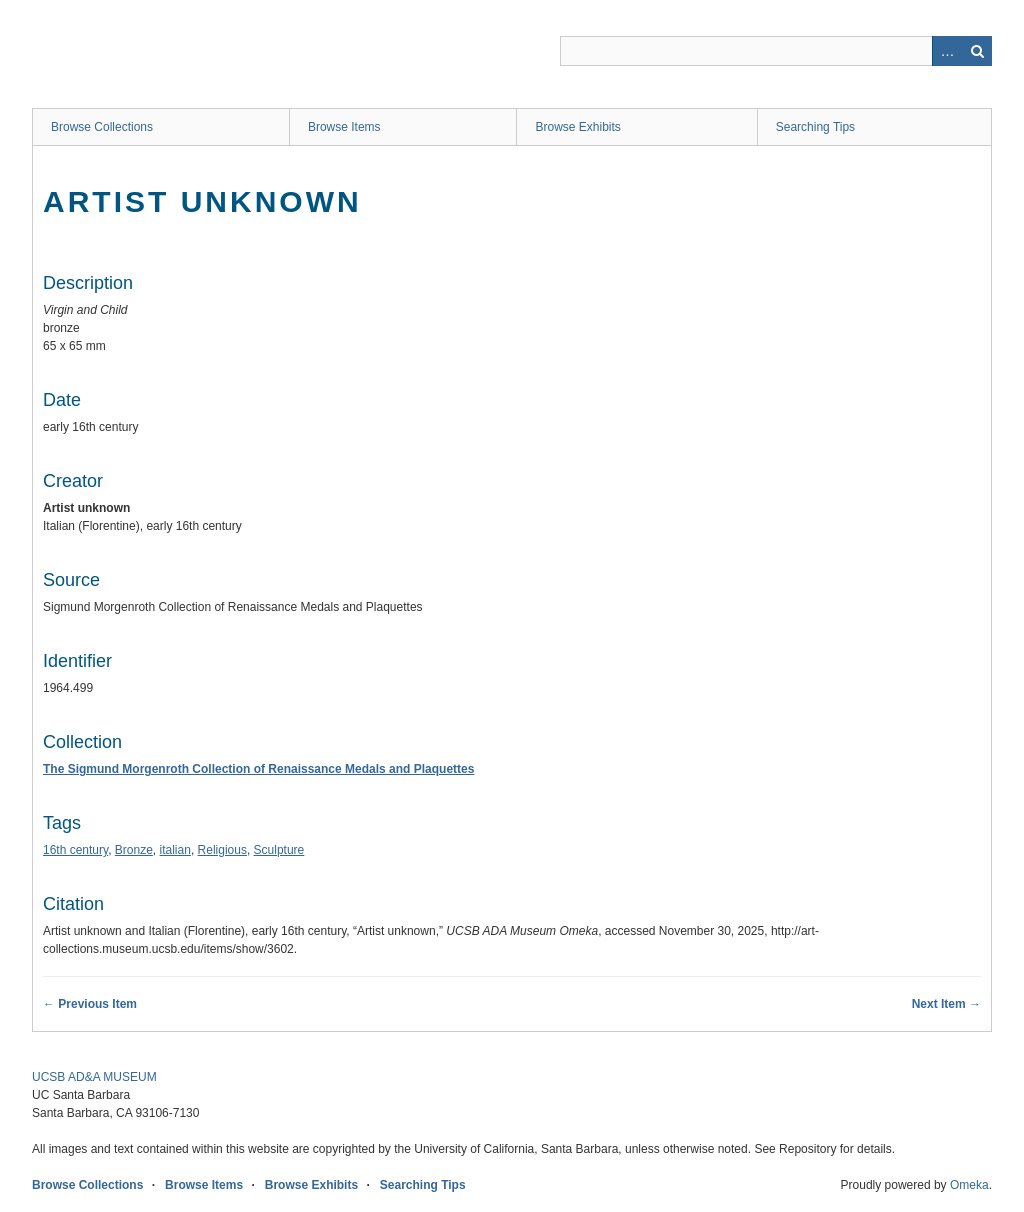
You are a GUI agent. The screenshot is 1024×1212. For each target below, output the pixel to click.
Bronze (134, 850)
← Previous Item (90, 1004)
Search (977, 51)
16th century (75, 850)
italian (175, 850)
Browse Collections (102, 127)
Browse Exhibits (577, 127)
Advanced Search (947, 51)
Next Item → (946, 1004)
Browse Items (344, 127)
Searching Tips (815, 127)
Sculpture (279, 850)
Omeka (969, 1185)
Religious (222, 850)
